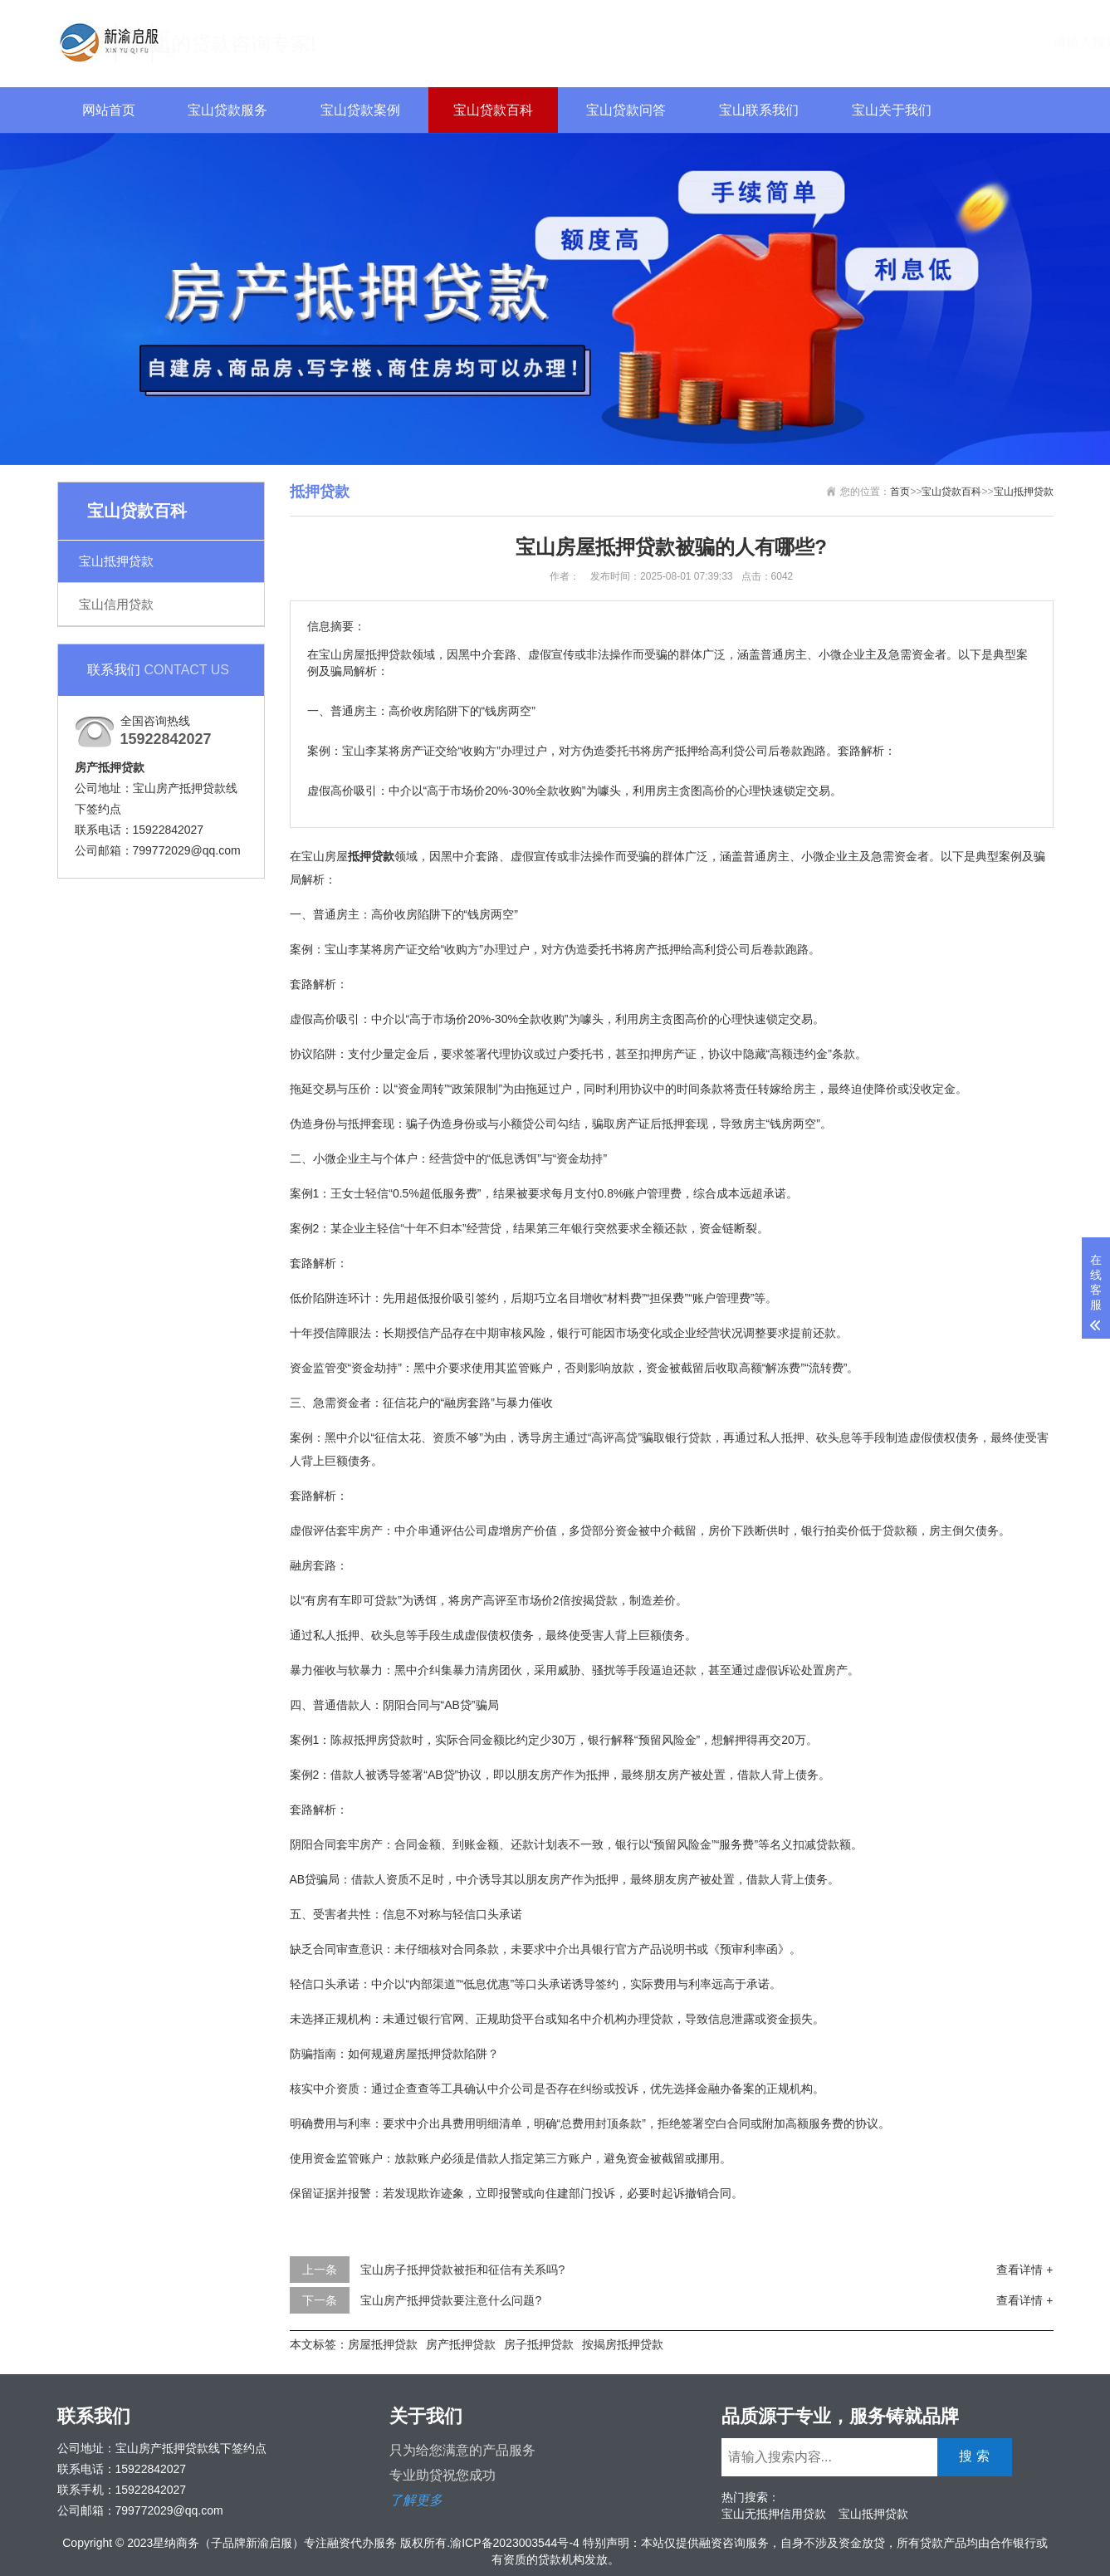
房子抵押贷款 (539, 2344)
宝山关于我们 (892, 110)
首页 (900, 491)
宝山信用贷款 (116, 604)
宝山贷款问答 (626, 110)
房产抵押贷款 (461, 2344)
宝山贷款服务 (227, 110)
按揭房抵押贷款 (622, 2344)
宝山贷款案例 (360, 110)
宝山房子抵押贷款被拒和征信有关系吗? (462, 2269)
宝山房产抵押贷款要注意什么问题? (450, 2300)
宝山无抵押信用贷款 (773, 2513)
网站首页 (108, 110)
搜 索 (1019, 41)
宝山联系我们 (759, 110)
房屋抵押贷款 (383, 2344)
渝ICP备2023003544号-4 (514, 2542)
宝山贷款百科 (493, 110)
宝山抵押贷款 (116, 561)
